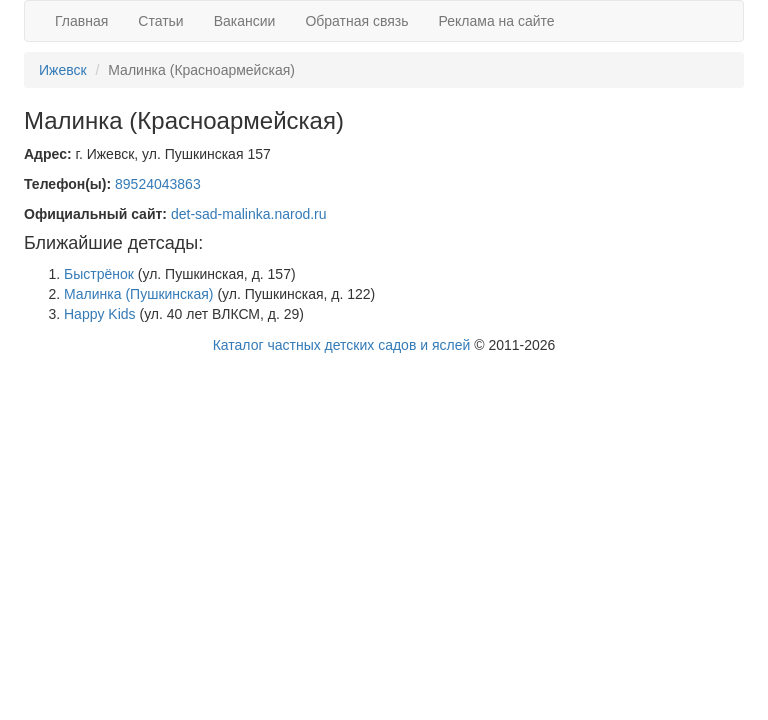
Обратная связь (356, 21)
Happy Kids (100, 314)
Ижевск (63, 70)
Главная (81, 21)
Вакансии (245, 21)
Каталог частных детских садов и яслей (342, 345)
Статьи (160, 21)
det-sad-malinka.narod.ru (249, 214)
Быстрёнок (99, 274)
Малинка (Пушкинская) (139, 294)
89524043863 (158, 184)
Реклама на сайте (497, 21)
